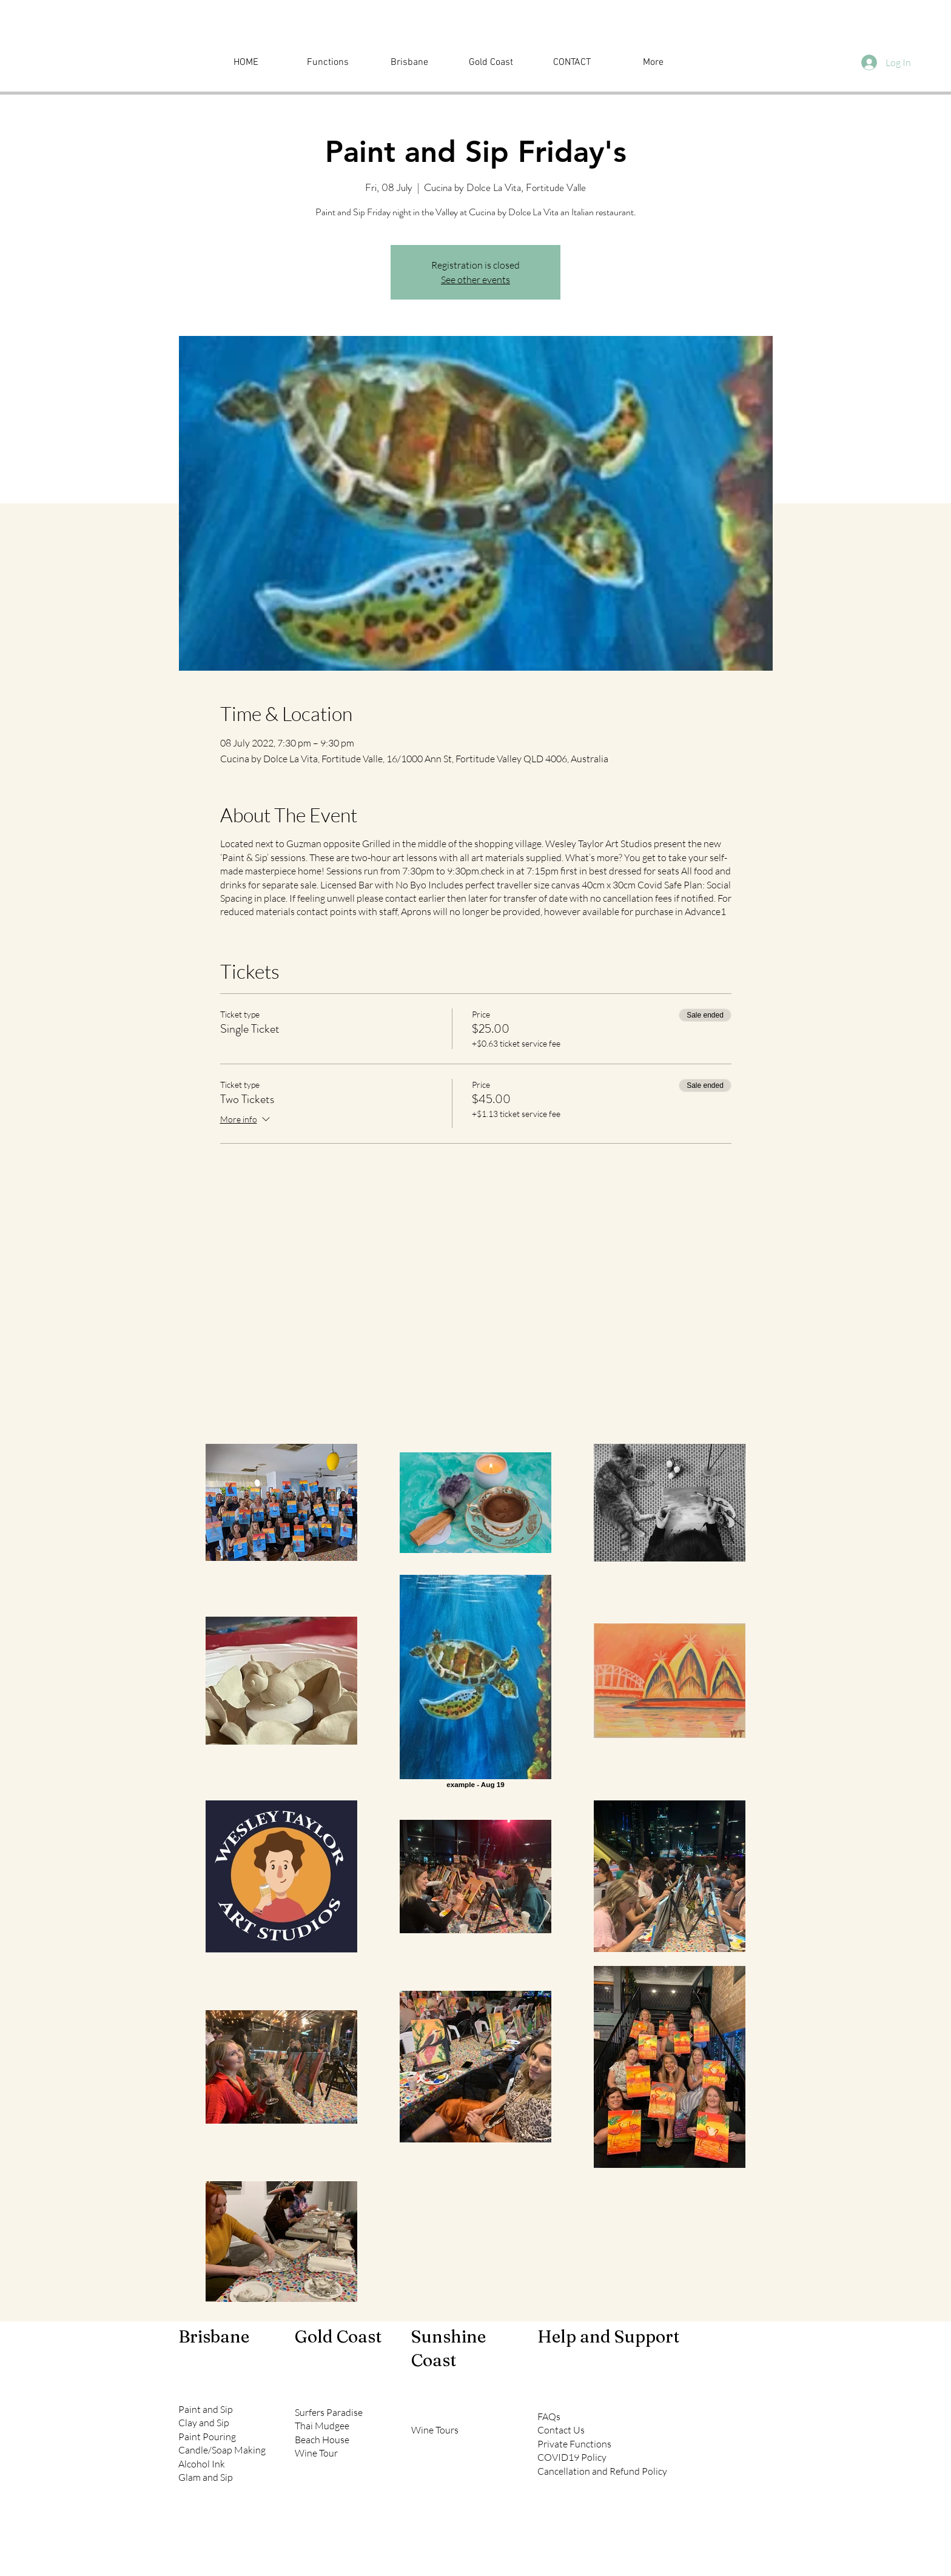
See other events (475, 279)
